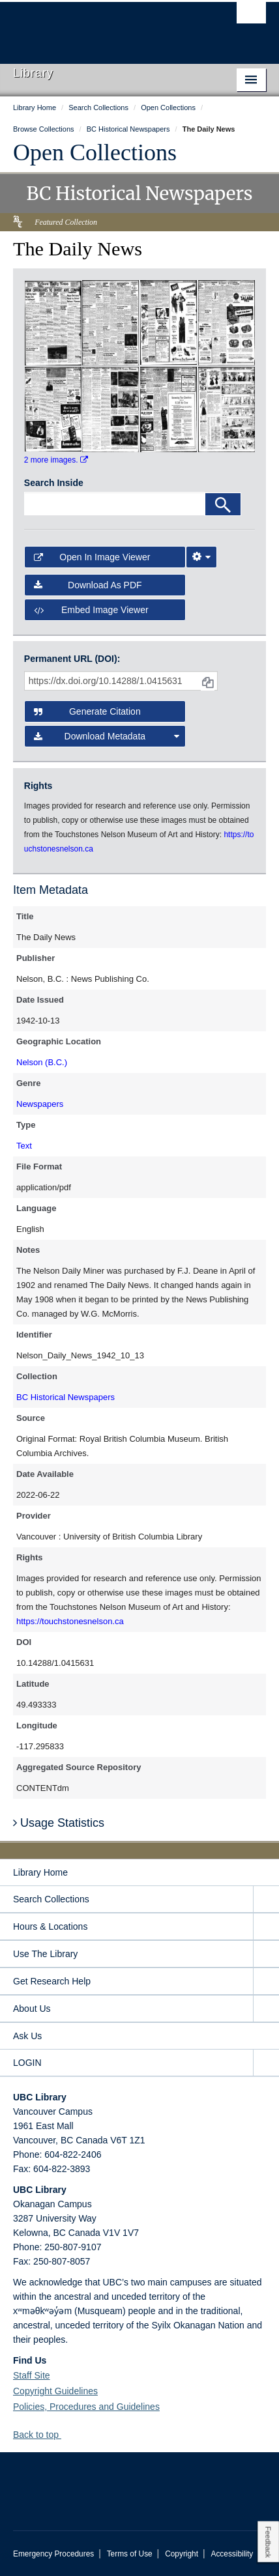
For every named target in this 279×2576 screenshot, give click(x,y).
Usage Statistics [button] (58, 1822)
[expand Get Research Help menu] (266, 1981)
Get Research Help (52, 1981)
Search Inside (53, 483)
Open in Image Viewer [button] (92, 557)
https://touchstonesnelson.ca (70, 1621)
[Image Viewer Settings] (201, 557)
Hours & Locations (50, 1926)
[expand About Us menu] (266, 2009)
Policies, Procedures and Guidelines (86, 2406)
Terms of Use (130, 2553)
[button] (66, 2434)
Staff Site (31, 2375)
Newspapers (39, 1104)
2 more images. (56, 460)
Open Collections (95, 152)
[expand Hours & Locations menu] (266, 1926)
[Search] (223, 504)
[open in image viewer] (53, 322)
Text (24, 1146)
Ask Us (27, 2036)
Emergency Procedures (53, 2553)
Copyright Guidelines (55, 2391)
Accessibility (232, 2553)
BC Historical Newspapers (65, 1397)
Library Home (40, 1872)
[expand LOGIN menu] (266, 2063)
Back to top (42, 2434)
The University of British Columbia (101, 26)
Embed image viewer (91, 610)
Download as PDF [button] (88, 585)
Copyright (181, 2553)
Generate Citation (87, 711)
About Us (32, 2008)
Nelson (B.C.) (41, 1062)
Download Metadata (107, 736)
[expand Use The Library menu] (266, 1954)
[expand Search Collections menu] (266, 1899)
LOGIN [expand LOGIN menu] (27, 2062)
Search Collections (51, 1899)
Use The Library (45, 1954)
